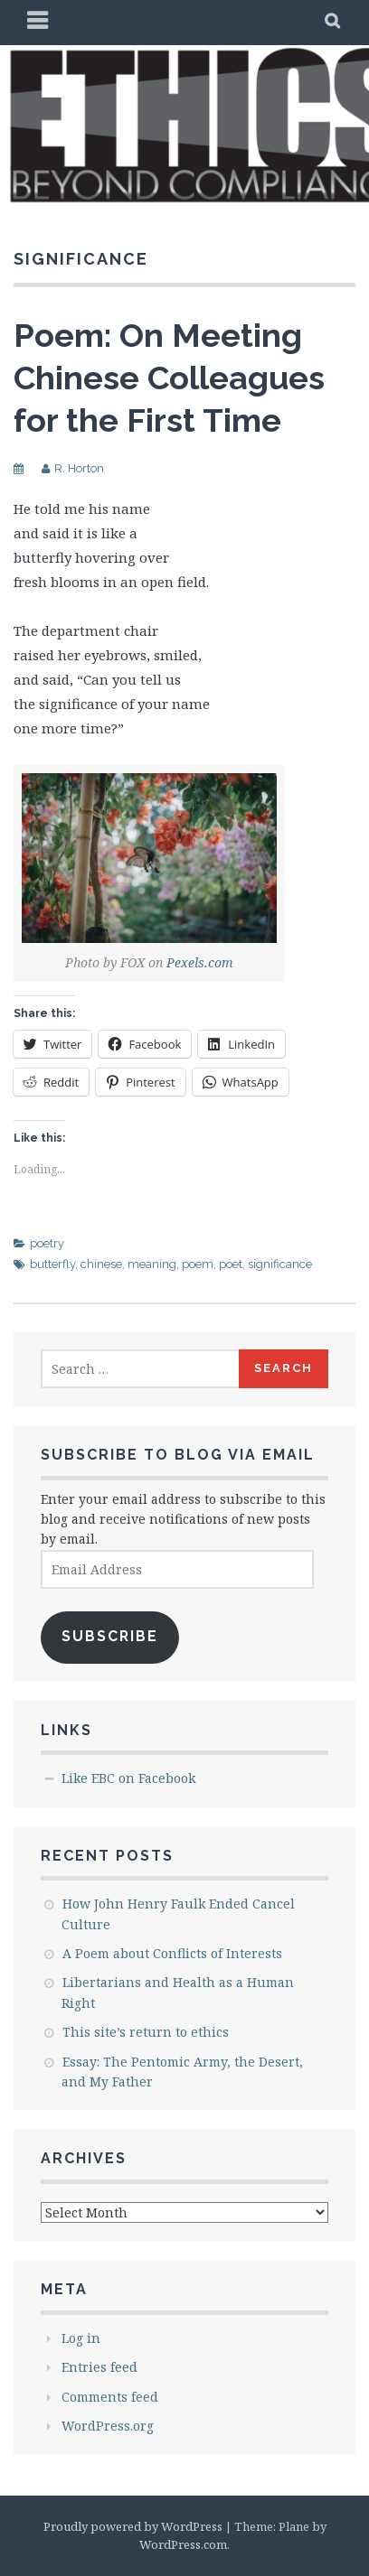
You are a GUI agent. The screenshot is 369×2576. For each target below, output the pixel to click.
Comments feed (110, 2396)
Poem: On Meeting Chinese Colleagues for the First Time (169, 377)
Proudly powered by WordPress (132, 2526)
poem (197, 1264)
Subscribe (110, 1636)
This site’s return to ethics (145, 2031)
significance (280, 1264)
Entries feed (99, 2366)
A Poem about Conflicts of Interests (172, 1953)
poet (230, 1264)
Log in (81, 2338)
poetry (47, 1243)
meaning (152, 1264)
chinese (101, 1264)
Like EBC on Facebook (128, 1778)
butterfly (52, 1264)
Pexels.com (199, 962)
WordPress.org (108, 2425)
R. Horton (79, 468)
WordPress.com (183, 2544)
